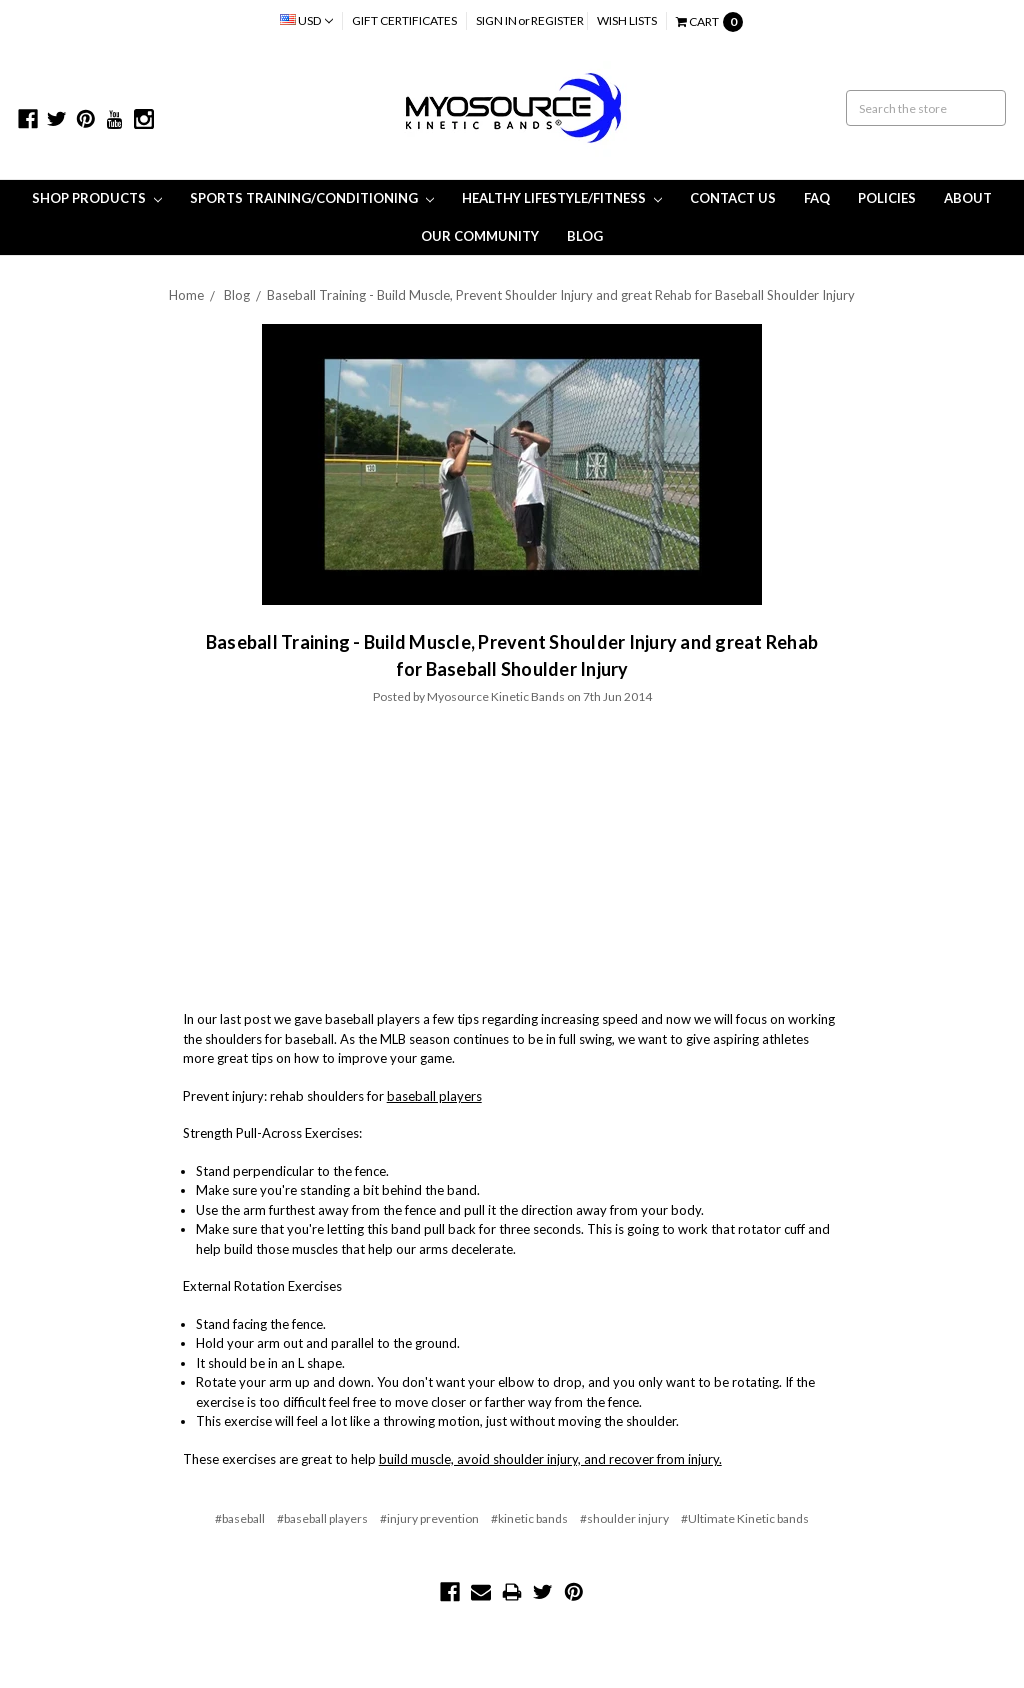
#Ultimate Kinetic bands (745, 1518)
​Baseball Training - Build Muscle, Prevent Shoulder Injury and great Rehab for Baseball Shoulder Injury (561, 295)
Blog (585, 236)
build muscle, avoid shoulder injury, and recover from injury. (550, 1459)
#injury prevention (429, 1518)
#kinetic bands (529, 1518)
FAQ (817, 198)
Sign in (496, 20)
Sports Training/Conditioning (312, 198)
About (968, 198)
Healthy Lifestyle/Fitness (562, 198)
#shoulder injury (624, 1518)
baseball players (434, 1096)
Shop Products (97, 198)
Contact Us (733, 198)
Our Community (480, 236)
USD (306, 20)
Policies (887, 198)
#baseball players (322, 1518)
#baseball (240, 1518)
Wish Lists (627, 20)
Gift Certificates (404, 20)
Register (557, 20)
